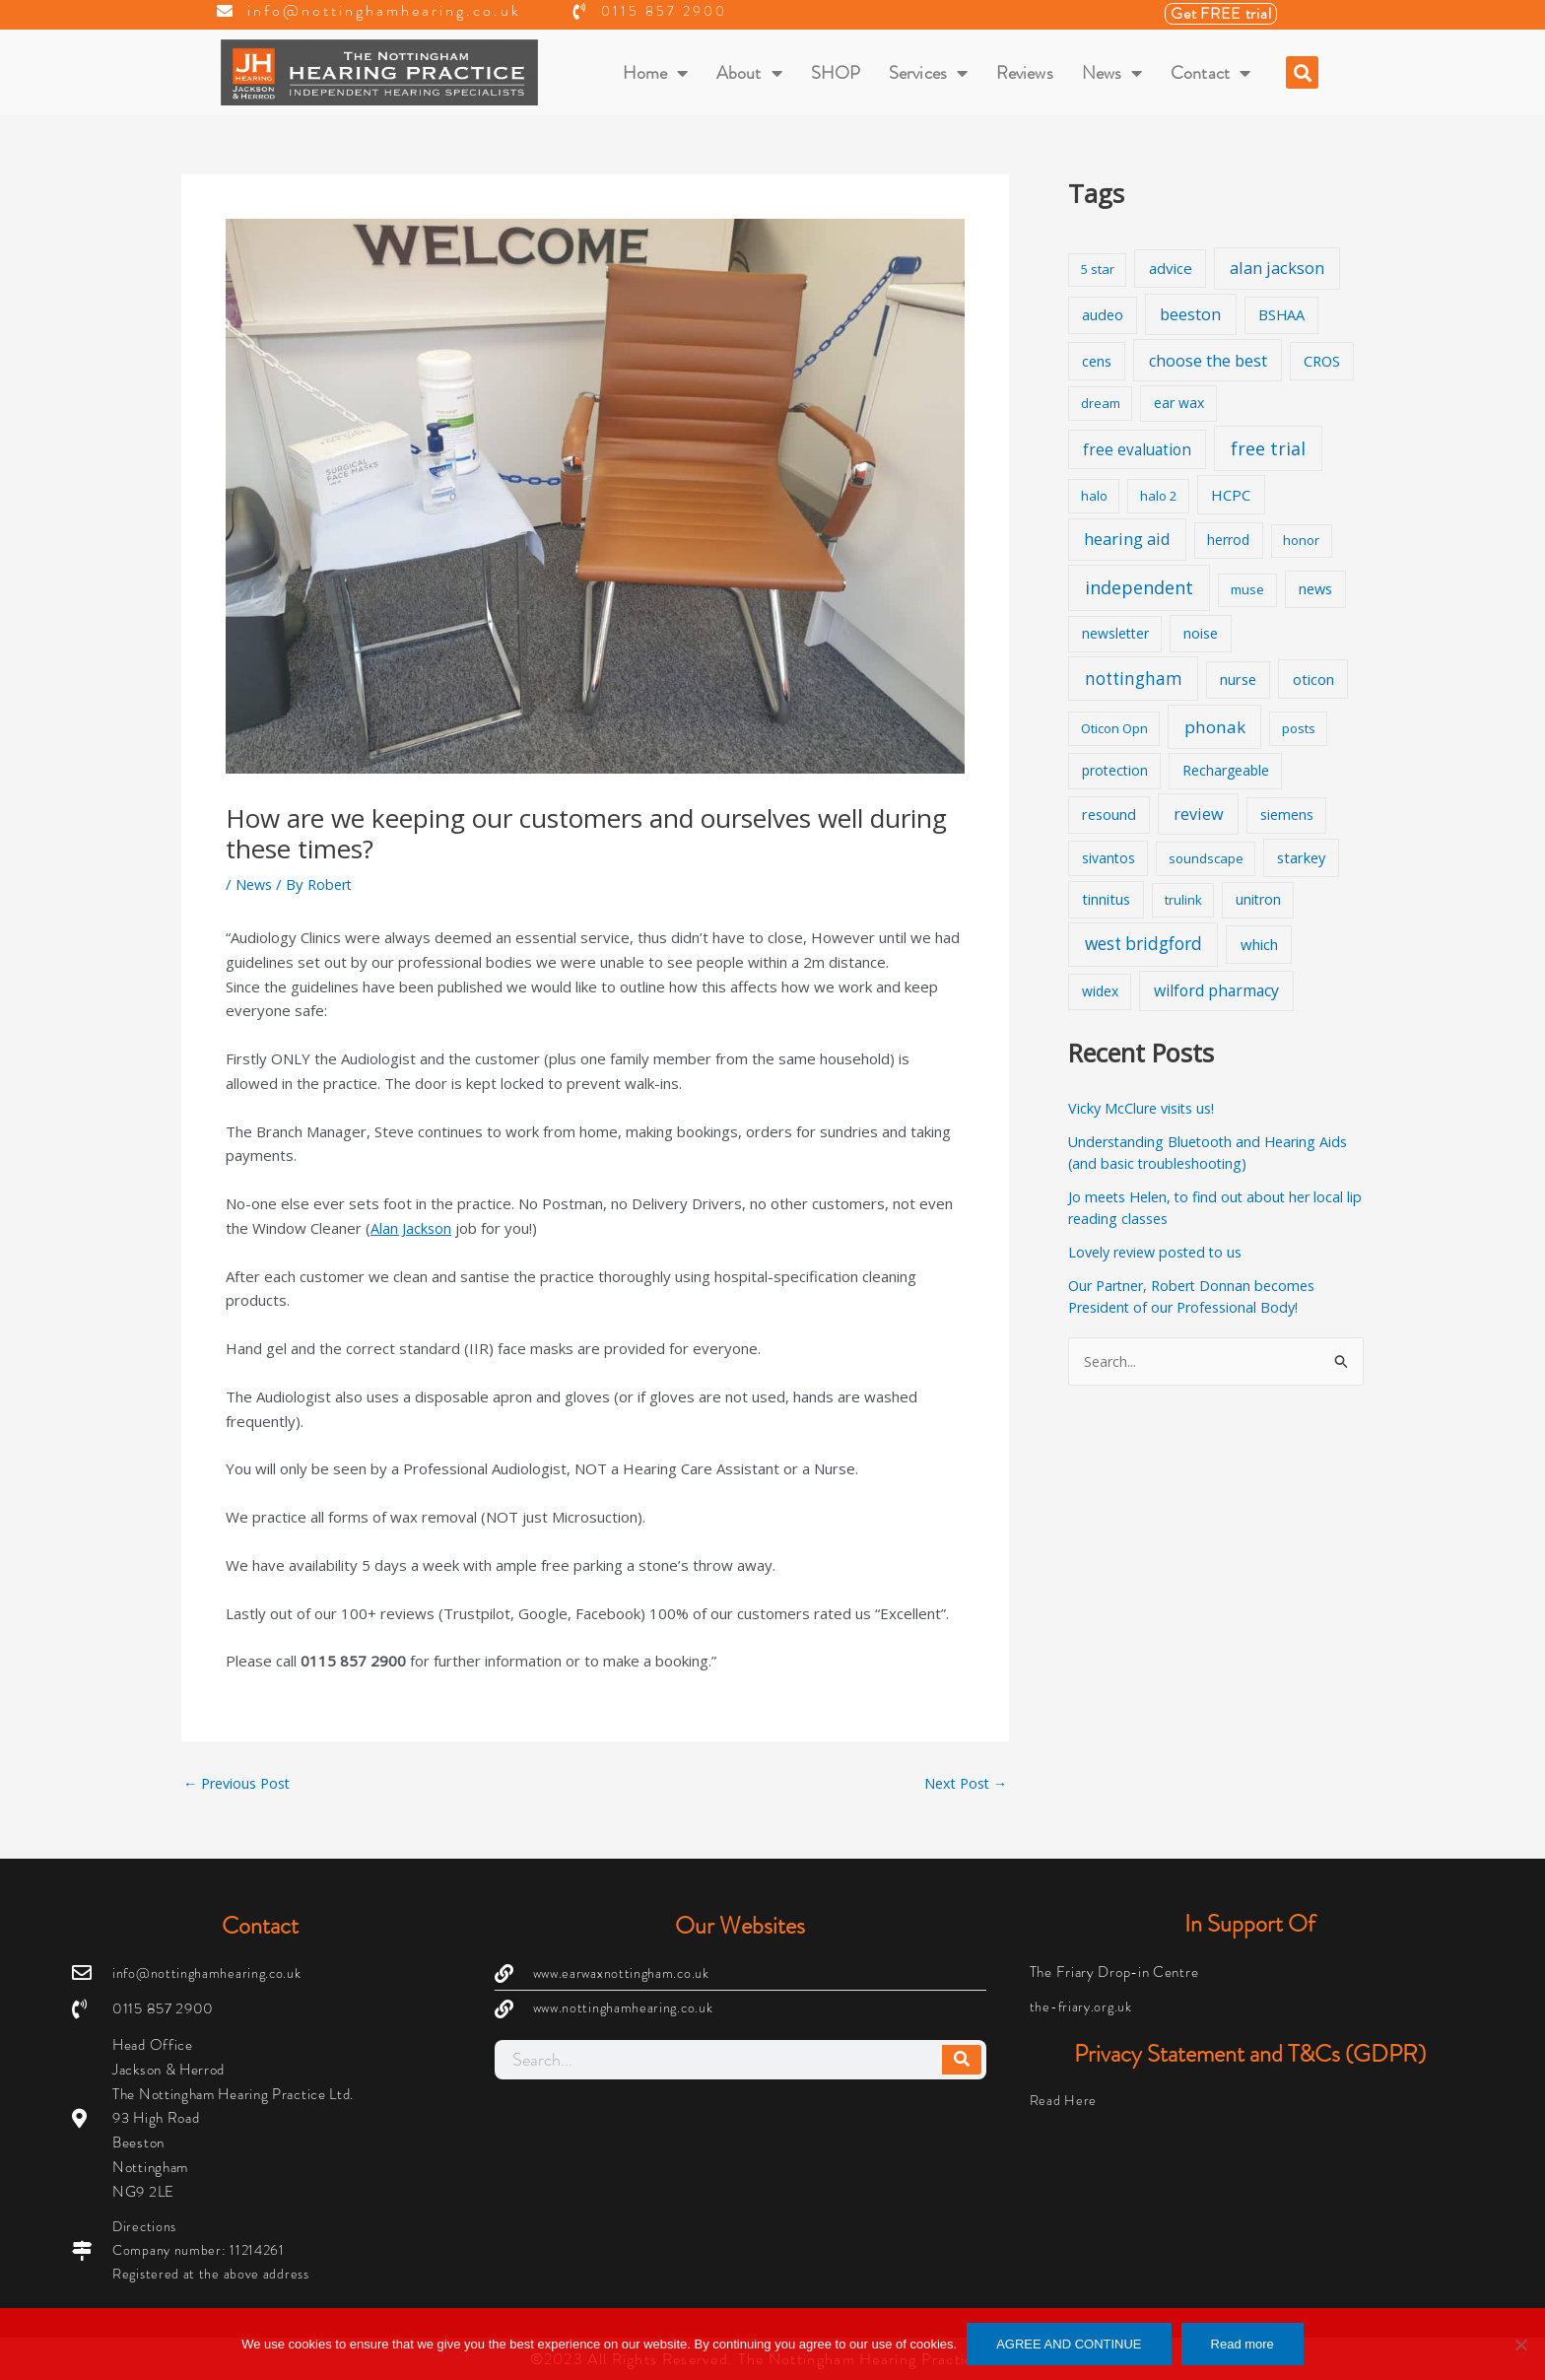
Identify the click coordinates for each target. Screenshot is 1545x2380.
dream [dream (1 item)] (1100, 403)
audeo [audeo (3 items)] (1102, 315)
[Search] (961, 2058)
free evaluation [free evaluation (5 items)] (1137, 450)
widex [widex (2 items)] (1100, 991)
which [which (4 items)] (1259, 944)
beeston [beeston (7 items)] (1190, 314)
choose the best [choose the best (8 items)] (1208, 361)
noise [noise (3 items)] (1200, 633)
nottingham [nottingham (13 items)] (1133, 678)
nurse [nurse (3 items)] (1238, 679)
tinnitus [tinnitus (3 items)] (1106, 899)
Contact (1210, 73)
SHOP (835, 73)
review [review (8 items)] (1199, 814)
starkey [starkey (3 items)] (1301, 858)
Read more (1242, 2344)
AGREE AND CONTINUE (1068, 2344)
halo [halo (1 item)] (1094, 496)
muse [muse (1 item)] (1247, 589)
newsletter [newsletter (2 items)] (1115, 633)
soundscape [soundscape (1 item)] (1206, 858)
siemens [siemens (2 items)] (1286, 814)
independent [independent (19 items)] (1139, 587)
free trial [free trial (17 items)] (1268, 448)
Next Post (962, 1783)
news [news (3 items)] (1315, 588)
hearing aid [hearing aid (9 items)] (1127, 538)
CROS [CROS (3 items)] (1322, 361)
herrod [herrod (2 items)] (1228, 539)
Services (928, 73)
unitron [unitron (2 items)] (1258, 899)
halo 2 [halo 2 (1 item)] (1158, 496)
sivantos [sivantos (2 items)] (1108, 858)
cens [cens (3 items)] (1096, 361)
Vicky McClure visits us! (1145, 1108)
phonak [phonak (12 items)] (1214, 726)
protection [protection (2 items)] (1115, 770)
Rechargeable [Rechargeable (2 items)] (1225, 770)
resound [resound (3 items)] (1109, 814)
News (1112, 73)
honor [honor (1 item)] (1301, 540)
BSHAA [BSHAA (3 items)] (1281, 315)
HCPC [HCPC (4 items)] (1230, 495)
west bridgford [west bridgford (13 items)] (1143, 943)
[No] (1520, 2344)
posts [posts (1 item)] (1298, 728)
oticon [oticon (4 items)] (1313, 679)
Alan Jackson (411, 1228)
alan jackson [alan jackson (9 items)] (1277, 267)
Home (656, 73)
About (749, 73)
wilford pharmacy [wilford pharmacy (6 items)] (1216, 990)
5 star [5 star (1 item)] (1097, 269)
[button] (1302, 72)
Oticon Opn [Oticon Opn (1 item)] (1114, 728)
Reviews (1024, 73)
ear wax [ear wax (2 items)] (1179, 402)
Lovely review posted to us (1161, 1251)
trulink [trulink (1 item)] (1183, 900)
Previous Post (241, 1783)
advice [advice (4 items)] (1170, 268)
